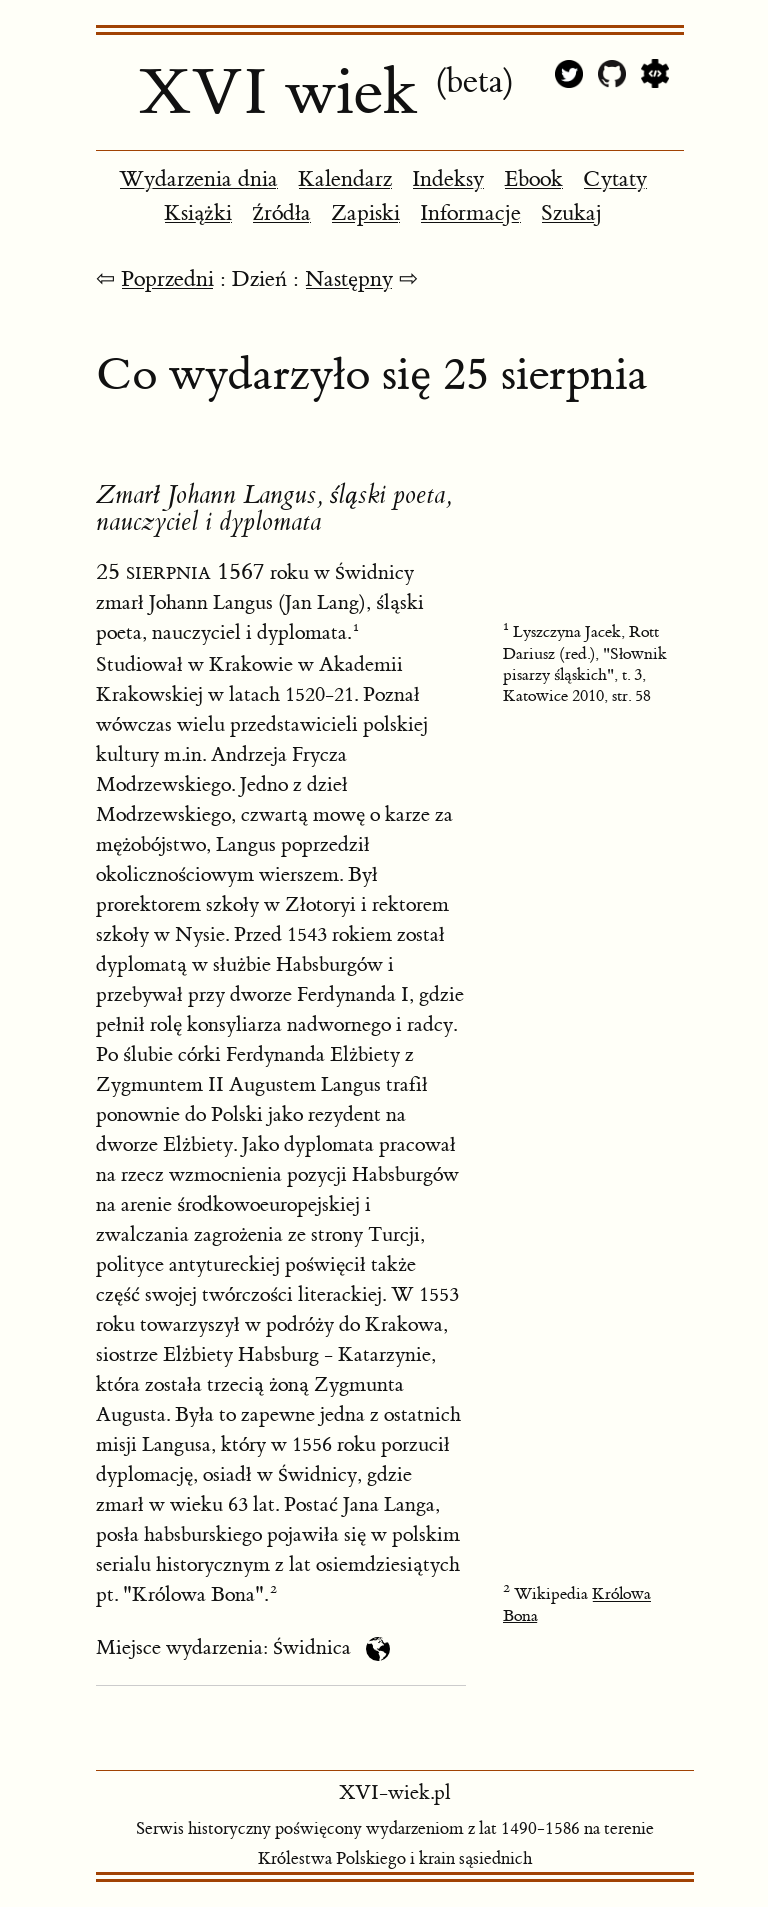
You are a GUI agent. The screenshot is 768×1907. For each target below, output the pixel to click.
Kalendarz (345, 179)
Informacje (470, 213)
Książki (198, 213)
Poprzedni (167, 279)
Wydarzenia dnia (198, 179)
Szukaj (571, 213)
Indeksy (448, 179)
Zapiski (365, 213)
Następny (349, 279)
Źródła (281, 213)
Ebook (533, 179)
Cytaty (615, 179)
